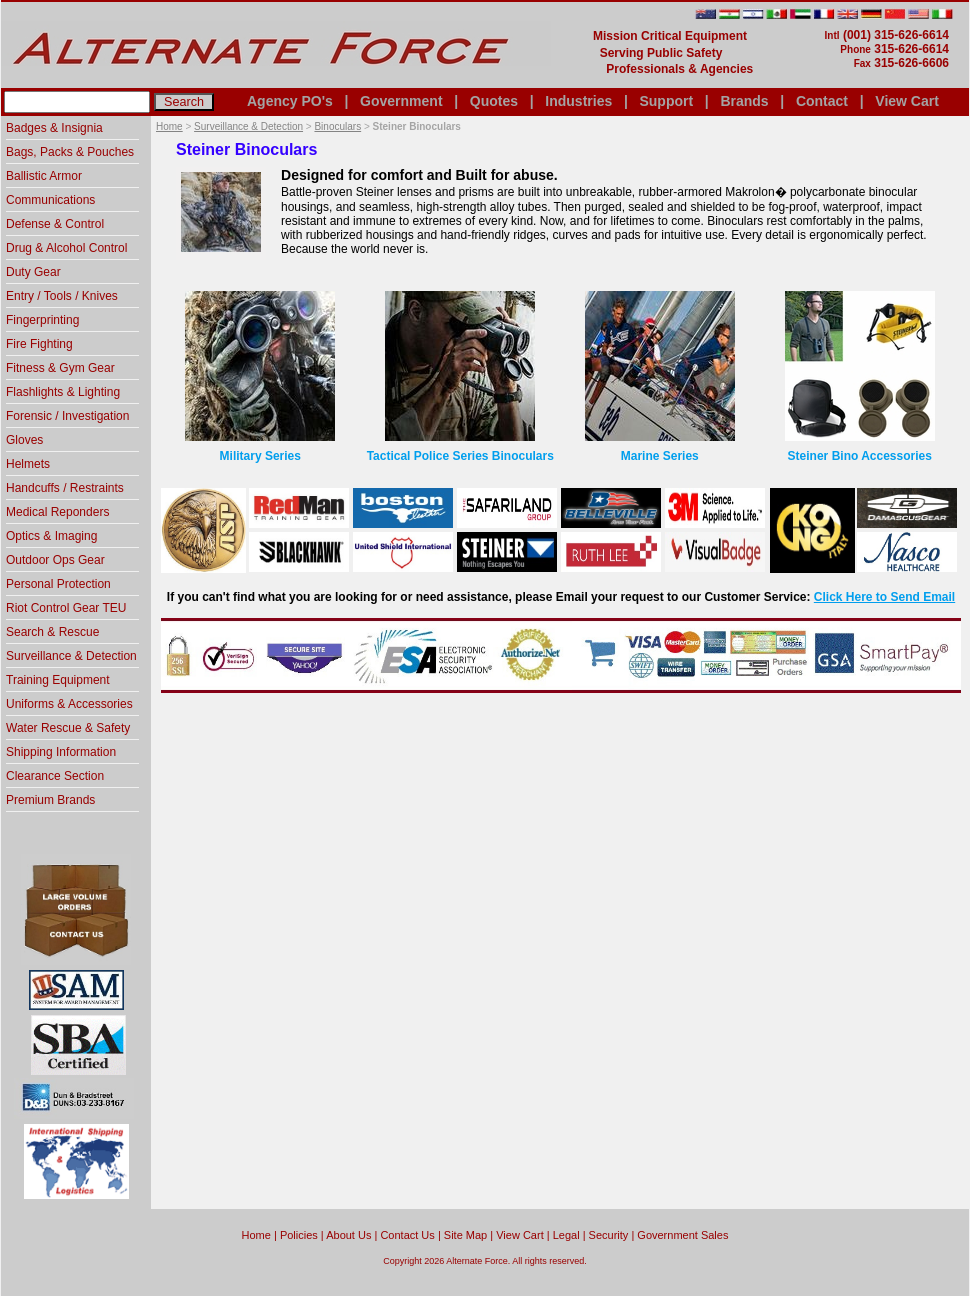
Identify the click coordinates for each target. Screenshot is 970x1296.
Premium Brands (50, 800)
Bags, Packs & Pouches (70, 152)
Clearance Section (55, 776)
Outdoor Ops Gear (55, 560)
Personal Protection (58, 584)
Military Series (260, 456)
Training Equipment (58, 680)
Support (666, 101)
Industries (578, 101)
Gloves (24, 440)
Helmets (28, 464)
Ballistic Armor (44, 176)
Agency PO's (290, 101)
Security (609, 1235)
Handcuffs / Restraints (65, 488)
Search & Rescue (52, 632)
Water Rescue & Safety (68, 728)
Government (401, 101)
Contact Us (407, 1235)
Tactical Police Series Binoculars (460, 456)
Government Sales (682, 1235)
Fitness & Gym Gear (60, 368)
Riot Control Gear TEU (66, 608)
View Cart (907, 101)
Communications (50, 200)
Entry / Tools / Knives (62, 296)
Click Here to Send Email (884, 597)
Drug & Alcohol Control (66, 248)
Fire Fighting (39, 344)
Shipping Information (61, 752)
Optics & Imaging (51, 536)
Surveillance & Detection (248, 126)
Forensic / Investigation (67, 416)
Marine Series (660, 456)
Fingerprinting (42, 320)
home (256, 1235)
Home (169, 126)
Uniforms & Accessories (69, 704)
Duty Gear (33, 272)
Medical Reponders (57, 512)
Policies (299, 1235)
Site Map (465, 1235)
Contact (822, 101)
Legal (566, 1235)
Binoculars (337, 126)
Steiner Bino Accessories (860, 456)
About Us (348, 1235)
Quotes (494, 101)
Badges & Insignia (54, 128)
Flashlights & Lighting (63, 392)
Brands (744, 101)
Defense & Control (55, 224)
